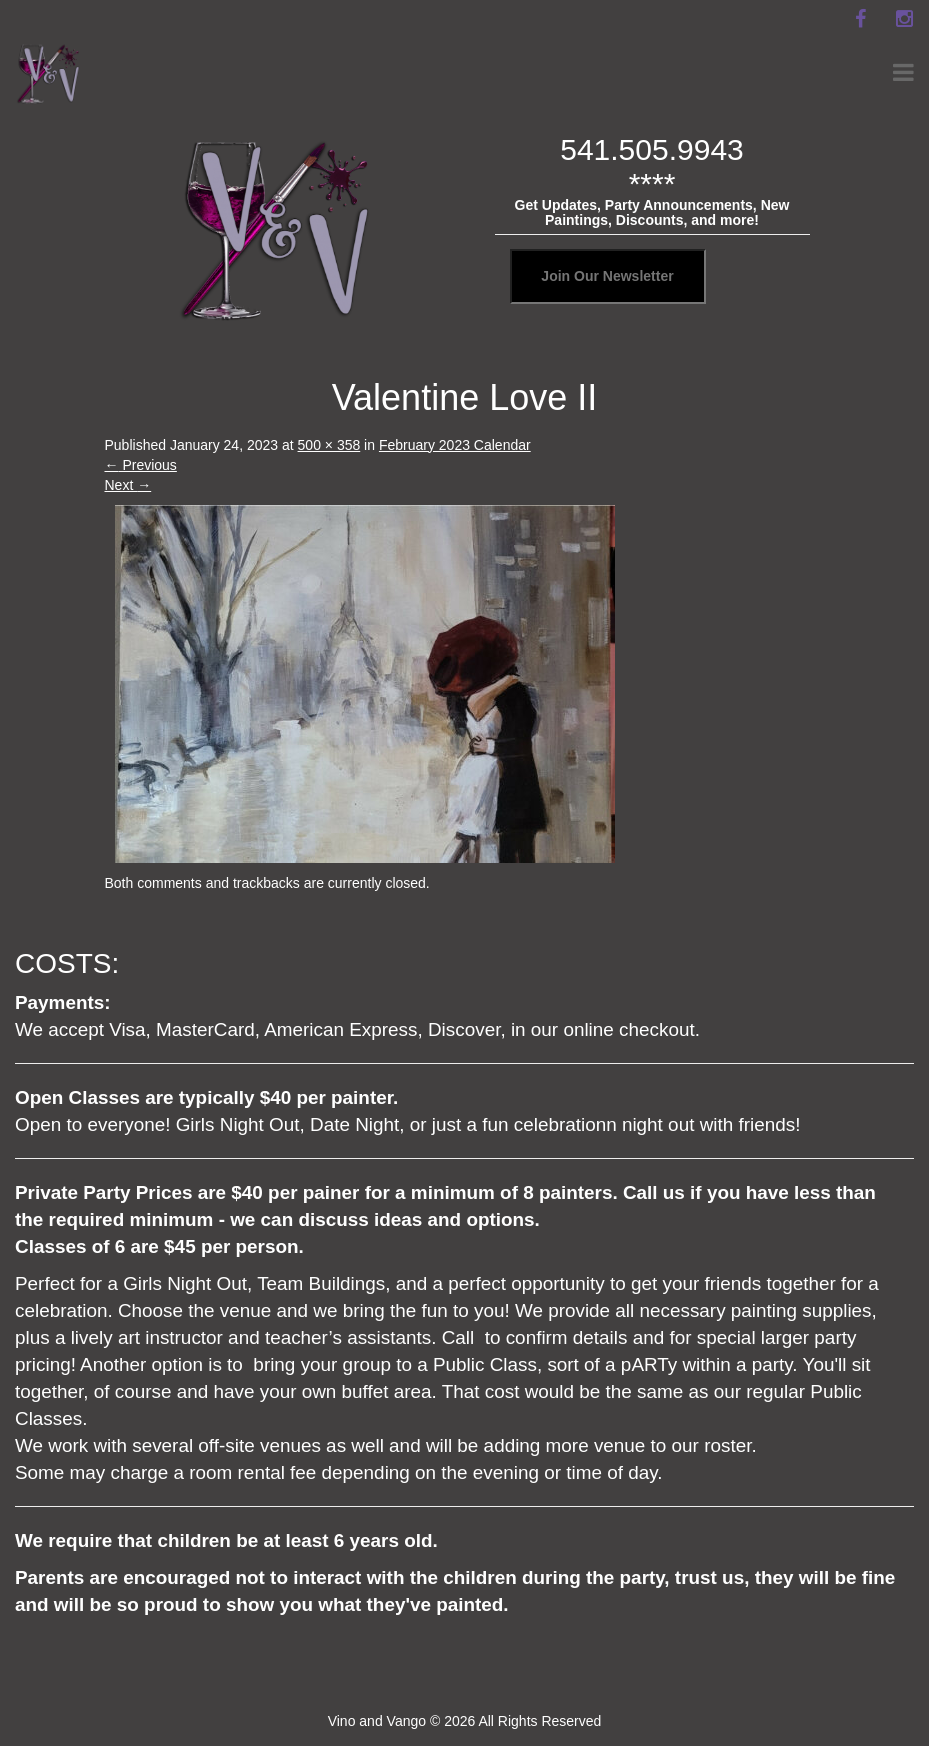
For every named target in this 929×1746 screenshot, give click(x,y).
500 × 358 (329, 445)
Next (128, 485)
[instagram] (904, 19)
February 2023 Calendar (455, 445)
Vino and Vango (377, 1721)
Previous (141, 465)
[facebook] (860, 19)
